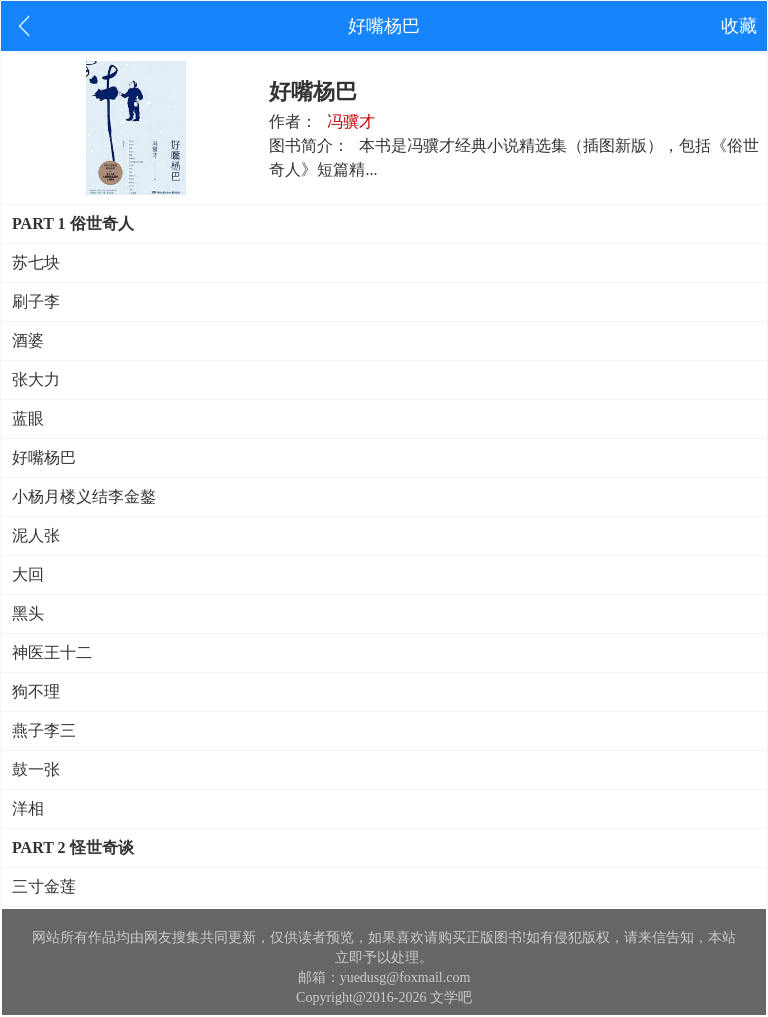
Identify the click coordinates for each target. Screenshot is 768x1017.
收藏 (739, 26)
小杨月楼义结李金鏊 (84, 496)
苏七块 (36, 262)
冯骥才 (351, 121)
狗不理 (36, 691)
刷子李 (36, 301)
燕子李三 (44, 730)
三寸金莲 (44, 886)
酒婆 (28, 340)
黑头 (28, 613)
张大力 (36, 379)
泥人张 (36, 535)
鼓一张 (36, 769)
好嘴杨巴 (44, 457)
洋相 (28, 808)
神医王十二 (52, 652)
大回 (28, 574)
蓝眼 (28, 418)
